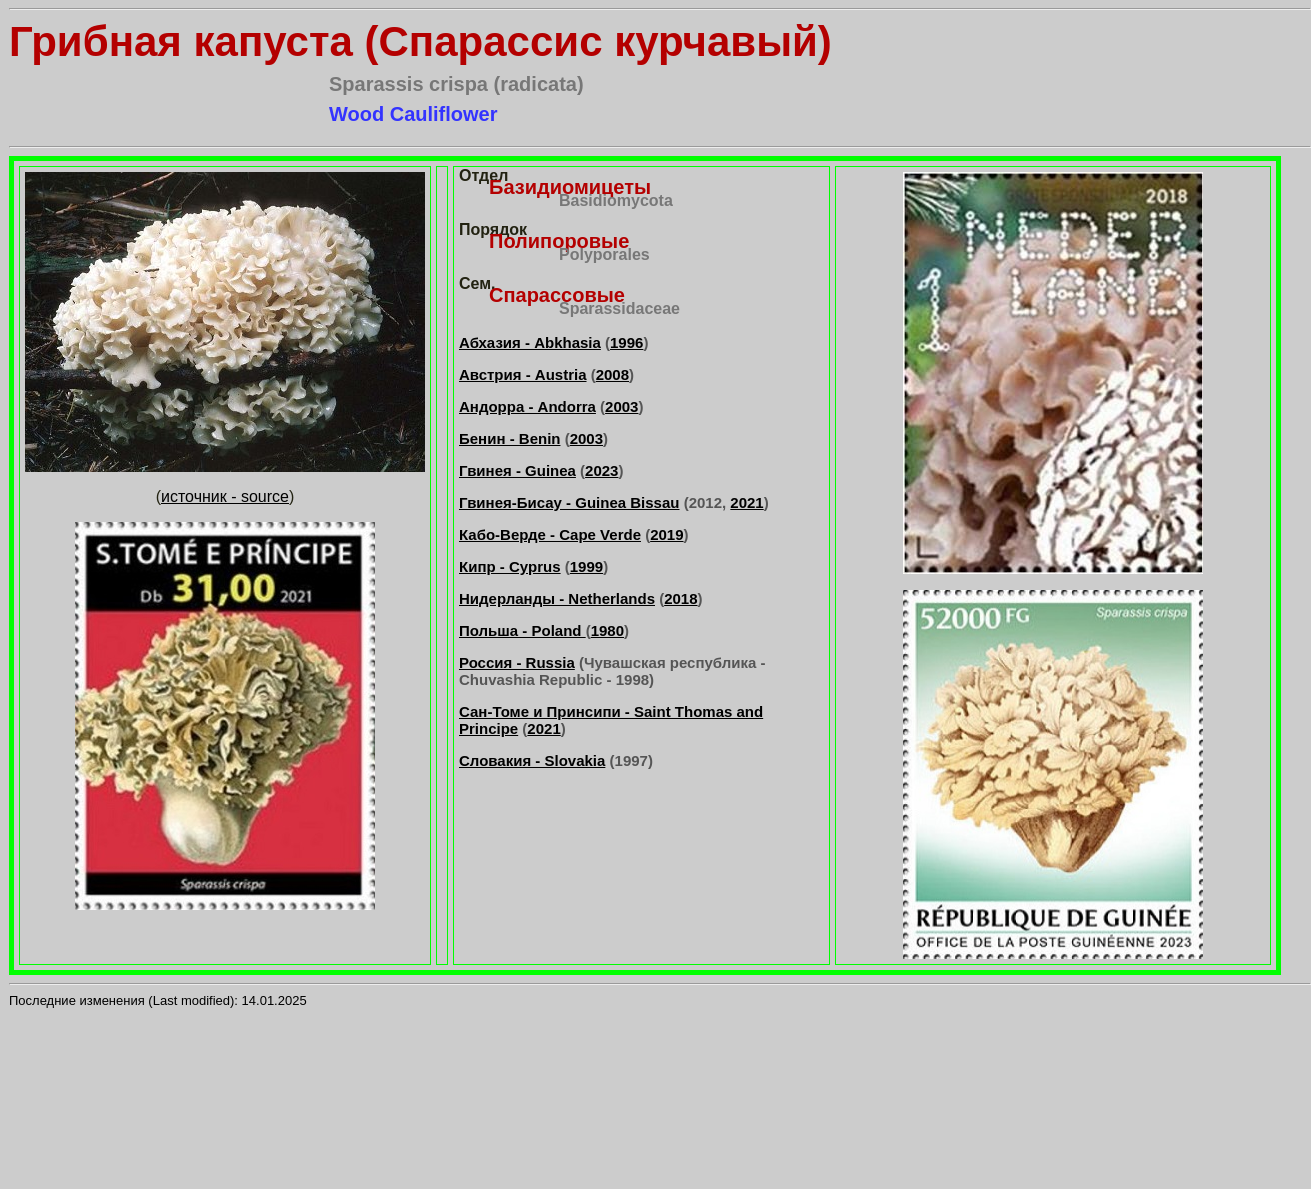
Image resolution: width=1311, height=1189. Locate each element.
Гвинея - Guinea (517, 470)
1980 (607, 630)
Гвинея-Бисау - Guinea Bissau (569, 502)
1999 (586, 566)
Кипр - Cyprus (510, 566)
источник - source (225, 496)
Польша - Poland (522, 630)
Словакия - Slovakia (532, 760)
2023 (601, 470)
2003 (621, 406)
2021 (746, 502)
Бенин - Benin (509, 438)
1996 (626, 342)
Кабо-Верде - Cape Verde (550, 534)
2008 (612, 374)
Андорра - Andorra (527, 406)
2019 (666, 534)
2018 (680, 598)
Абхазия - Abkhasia (530, 342)
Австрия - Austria (523, 374)
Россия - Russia (517, 662)
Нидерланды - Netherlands (557, 598)
